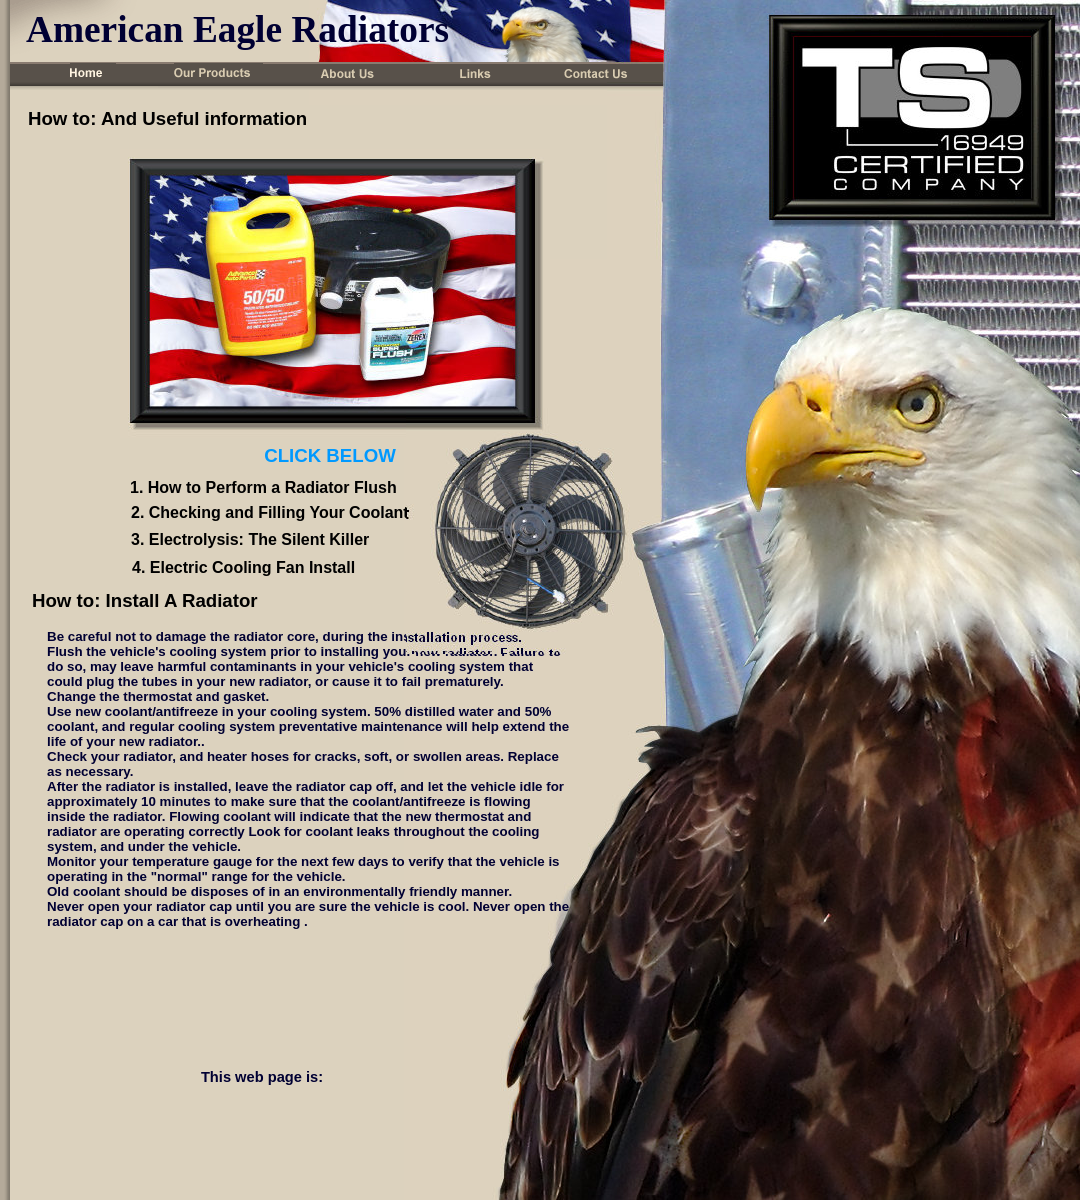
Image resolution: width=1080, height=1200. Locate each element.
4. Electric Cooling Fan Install (243, 567)
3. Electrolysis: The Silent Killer (250, 539)
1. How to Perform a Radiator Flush (263, 487)
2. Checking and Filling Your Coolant (270, 512)
